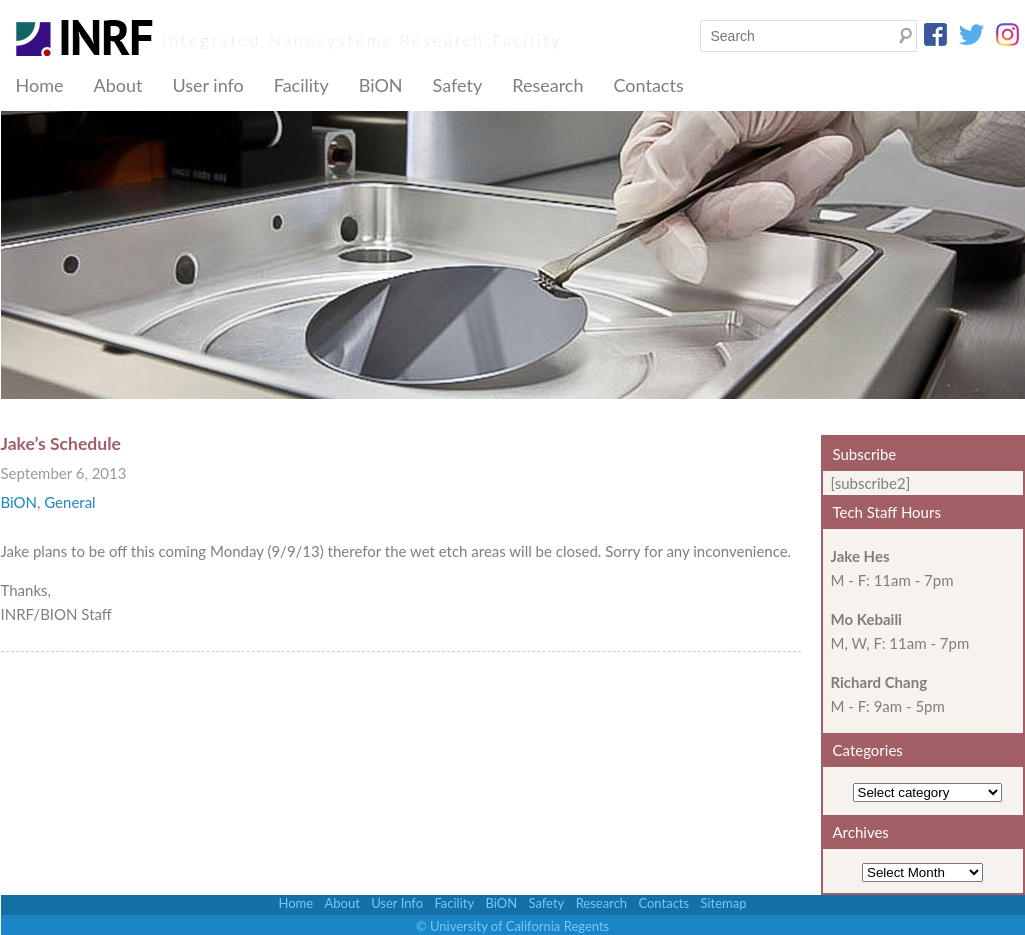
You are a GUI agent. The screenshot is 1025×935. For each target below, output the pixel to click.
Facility (301, 85)
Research (547, 85)
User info (207, 85)
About (117, 85)
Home (40, 85)
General (69, 502)
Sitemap (723, 903)
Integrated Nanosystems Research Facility (363, 39)
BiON (381, 85)
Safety (458, 85)
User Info (397, 903)
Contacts (648, 85)
